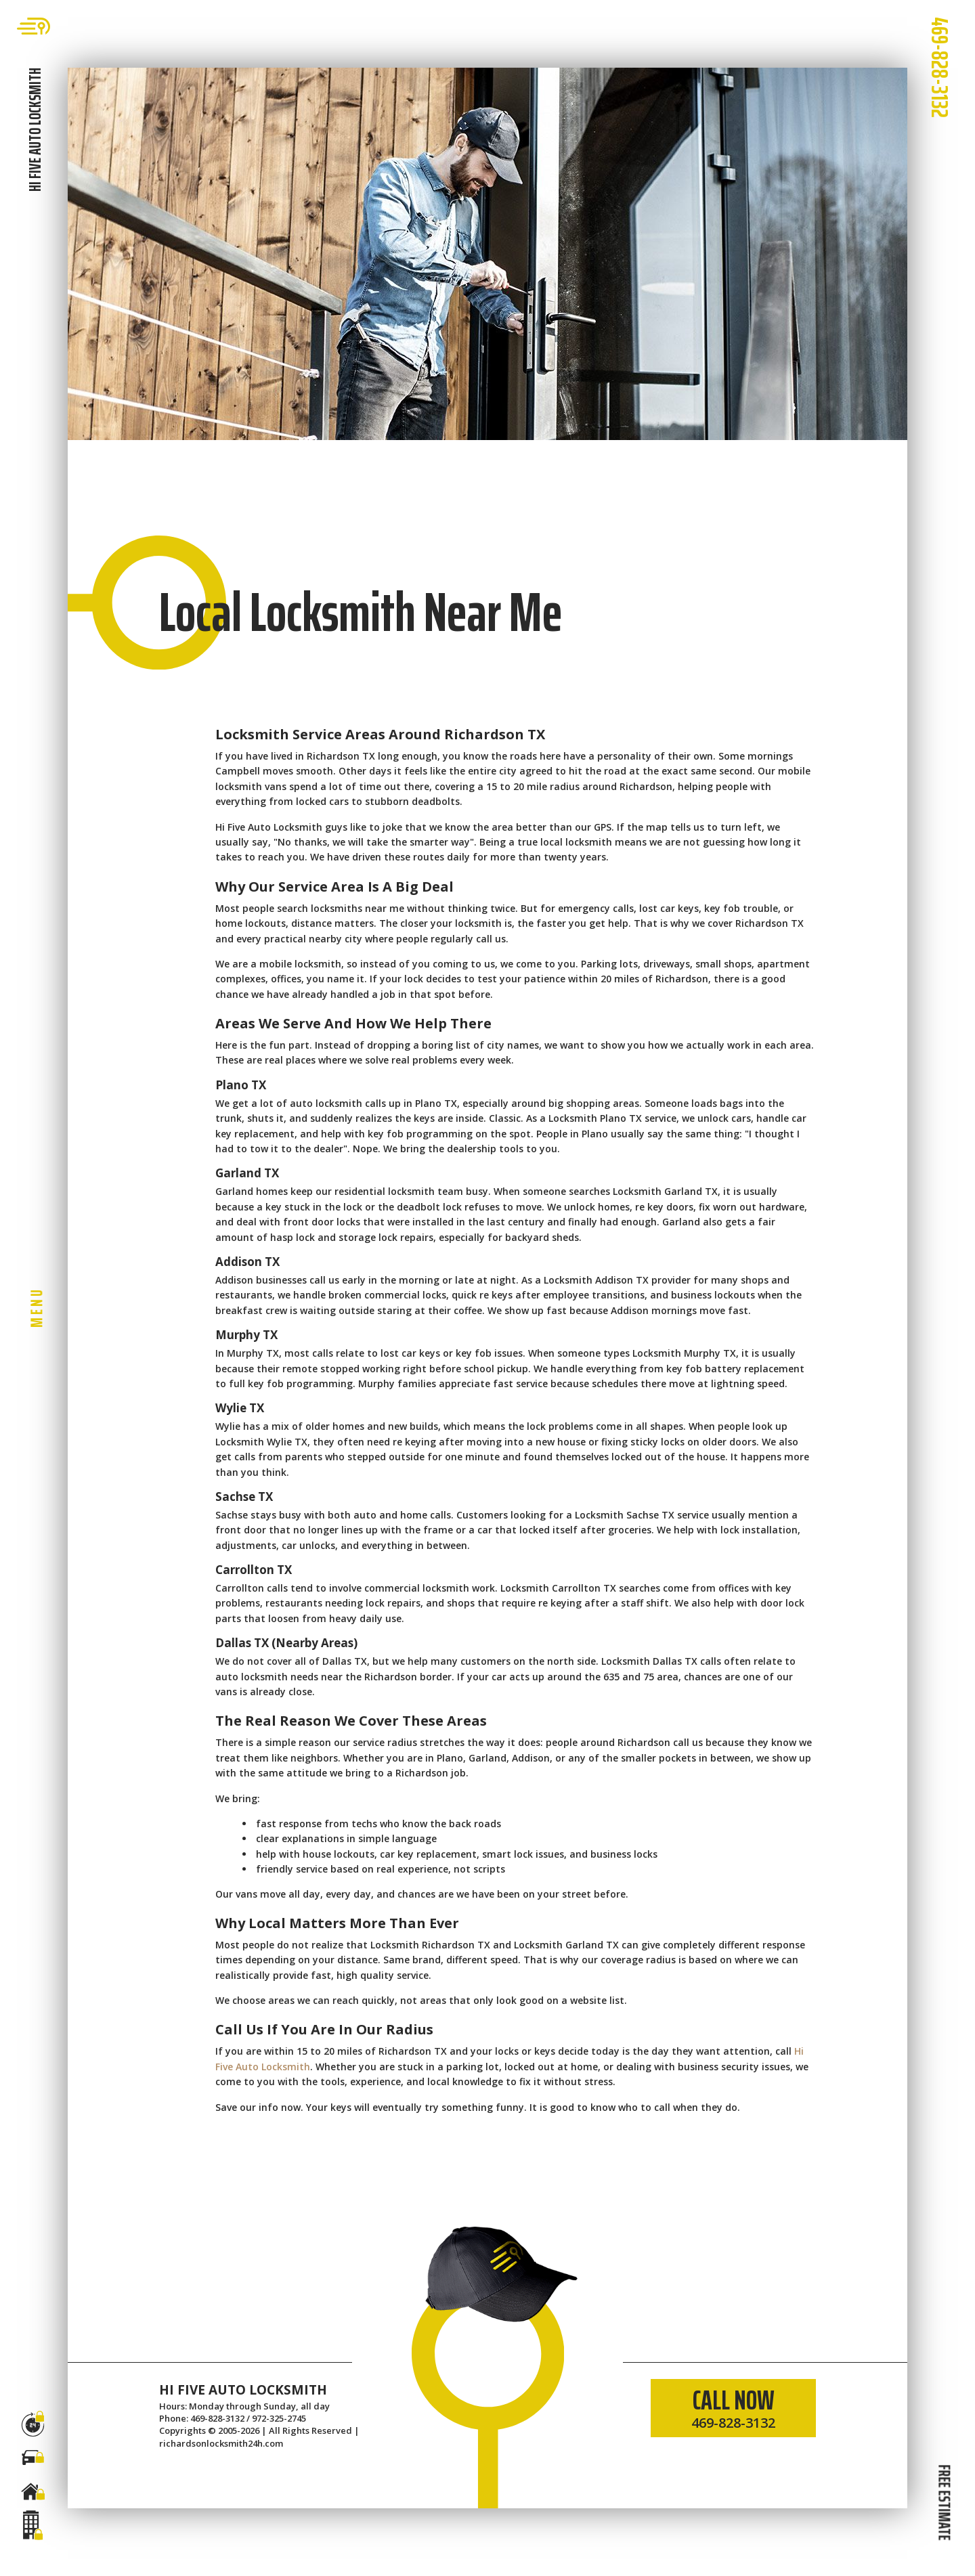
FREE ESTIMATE (944, 2502)
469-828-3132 (940, 67)
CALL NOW (733, 2405)
